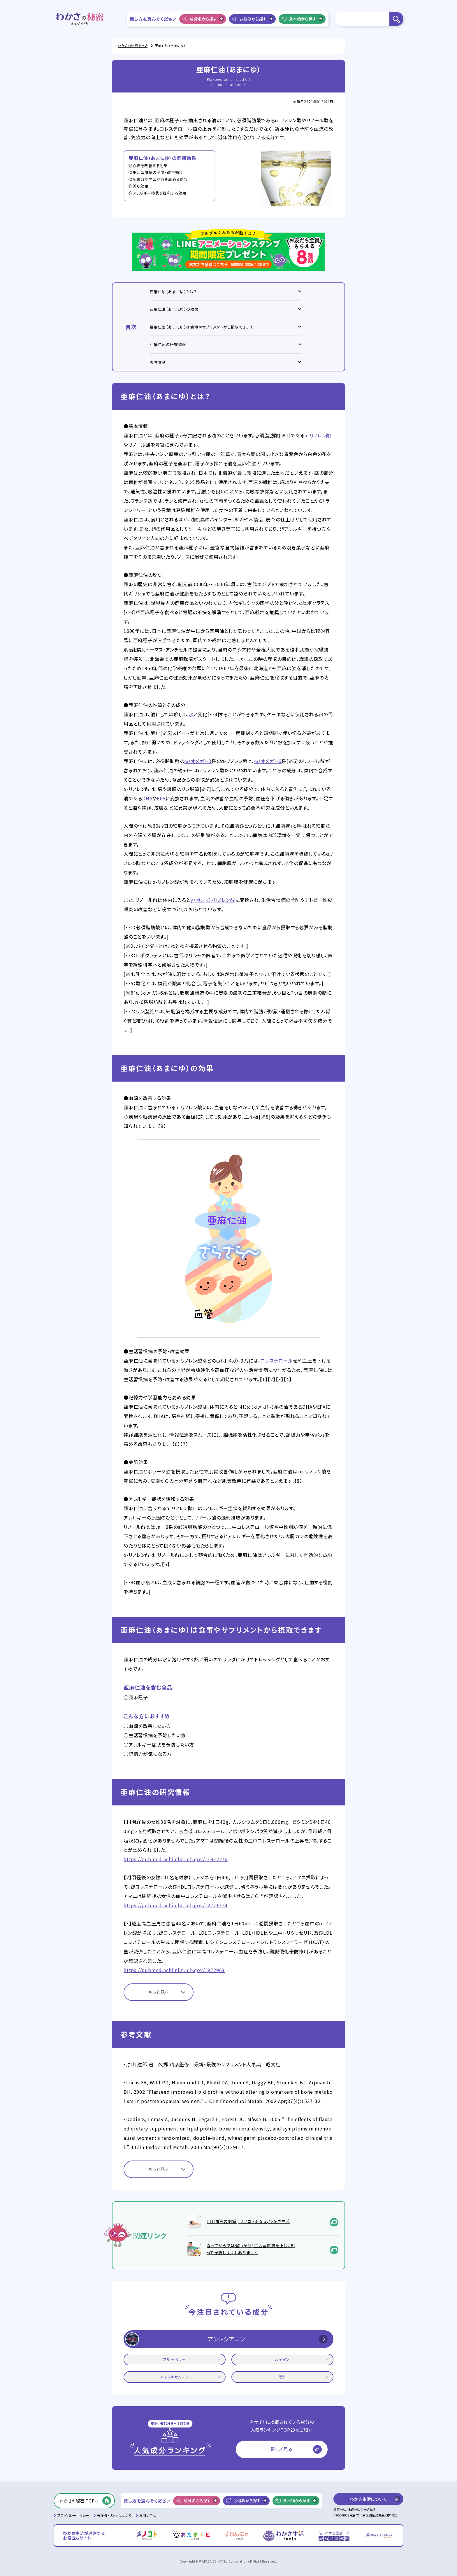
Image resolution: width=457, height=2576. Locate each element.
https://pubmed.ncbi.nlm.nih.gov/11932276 (176, 1859)
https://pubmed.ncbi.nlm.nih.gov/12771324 (176, 1905)
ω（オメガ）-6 (268, 760)
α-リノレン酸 (318, 435)
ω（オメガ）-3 (198, 760)
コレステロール (277, 1360)
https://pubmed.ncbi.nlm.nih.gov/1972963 (174, 1970)
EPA (161, 798)
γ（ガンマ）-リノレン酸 (213, 899)
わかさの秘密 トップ (132, 45)
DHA (147, 798)
